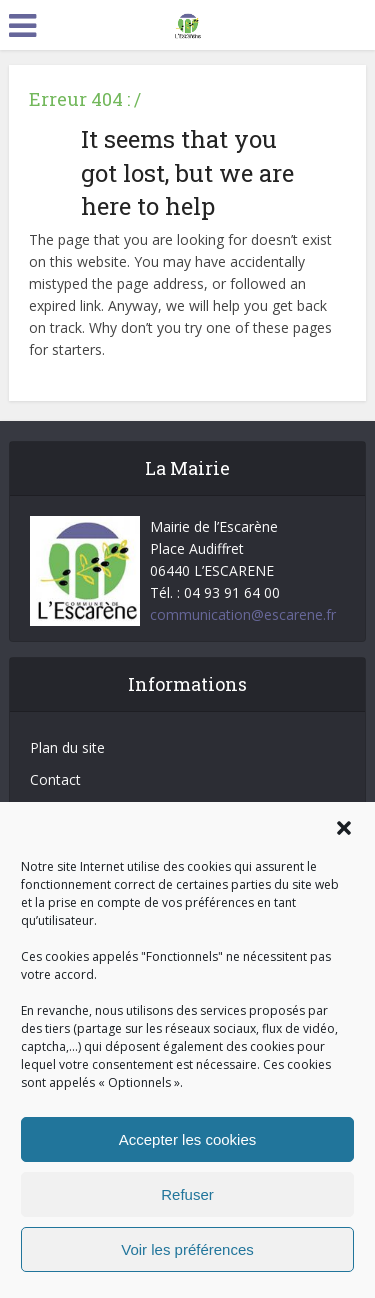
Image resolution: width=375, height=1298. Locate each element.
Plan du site (67, 747)
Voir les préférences (187, 1249)
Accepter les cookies (188, 1139)
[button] (344, 828)
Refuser (187, 1194)
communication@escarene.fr (243, 614)
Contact (55, 779)
